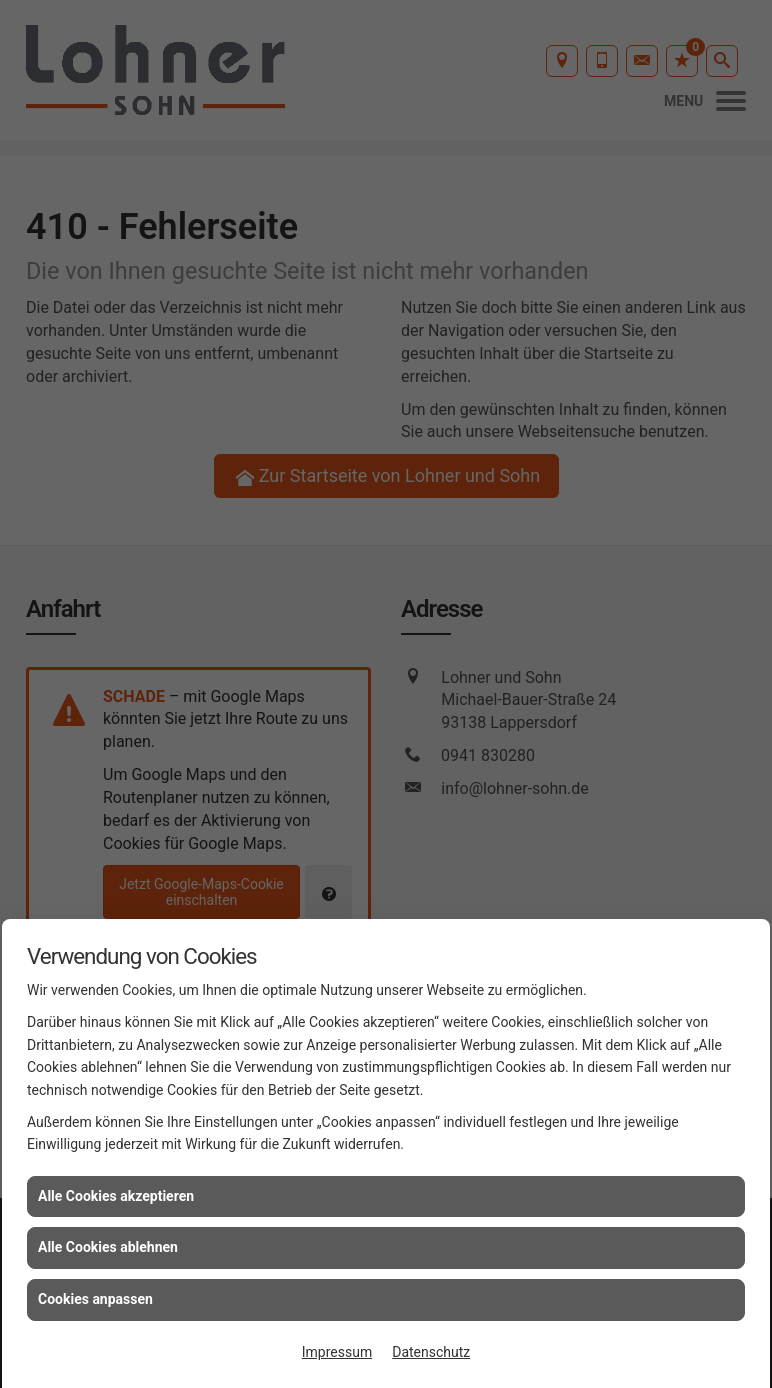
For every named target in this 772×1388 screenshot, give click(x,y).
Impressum (337, 1352)
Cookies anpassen (95, 1299)
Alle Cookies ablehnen (108, 1247)
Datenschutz (431, 1352)
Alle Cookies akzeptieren (116, 1196)
